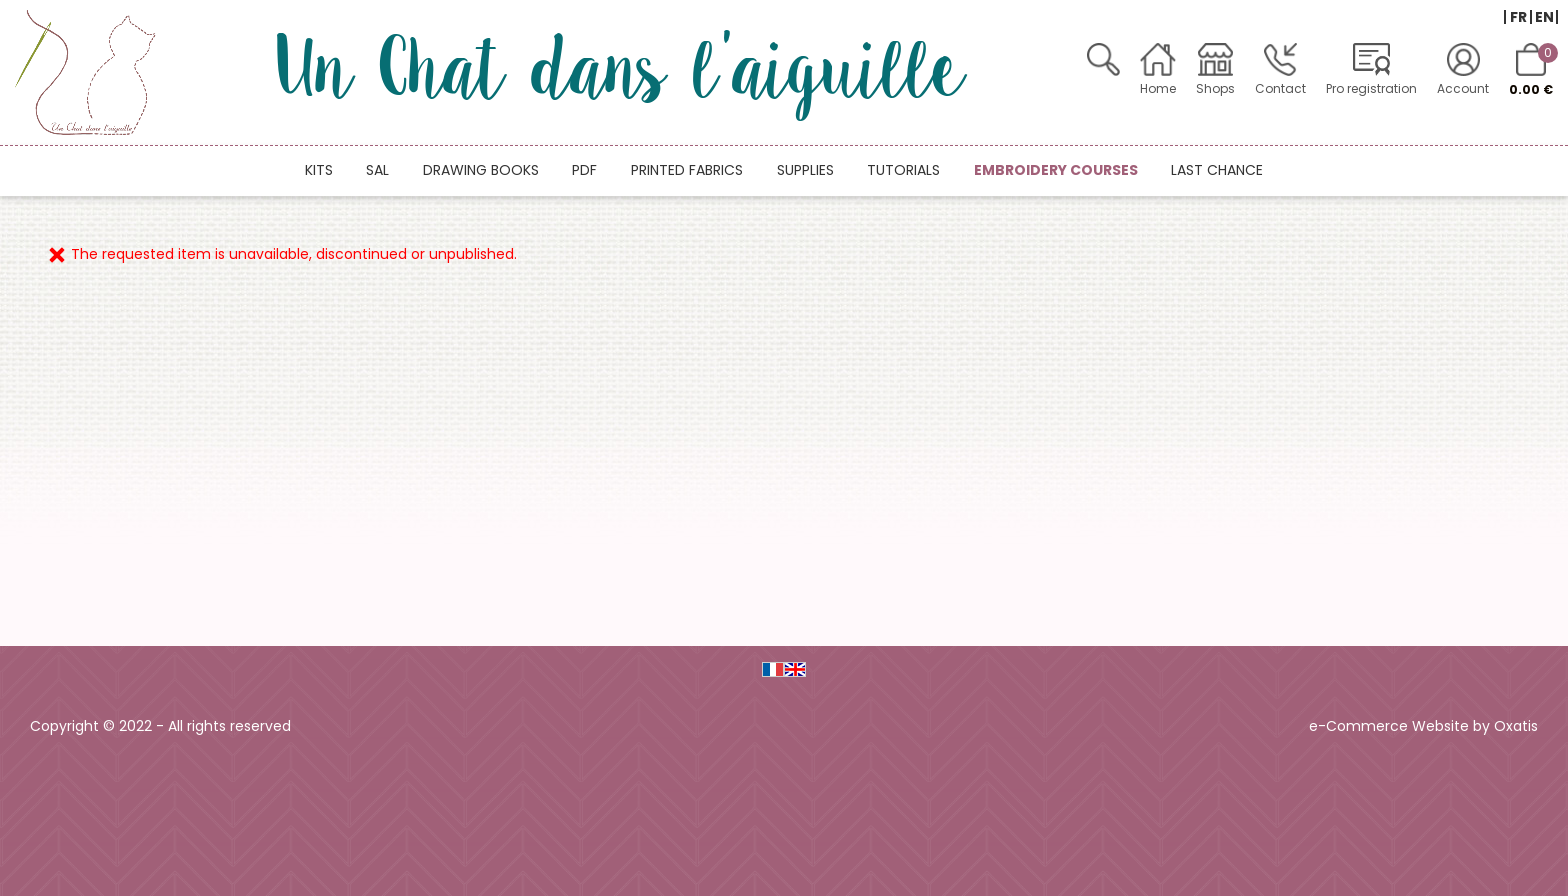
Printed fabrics (687, 170)
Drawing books (481, 170)
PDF (584, 170)
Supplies (805, 170)
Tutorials (903, 170)
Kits (319, 170)
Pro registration (1371, 88)
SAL (377, 170)
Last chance (1217, 170)
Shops (1215, 88)
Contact (1280, 88)
